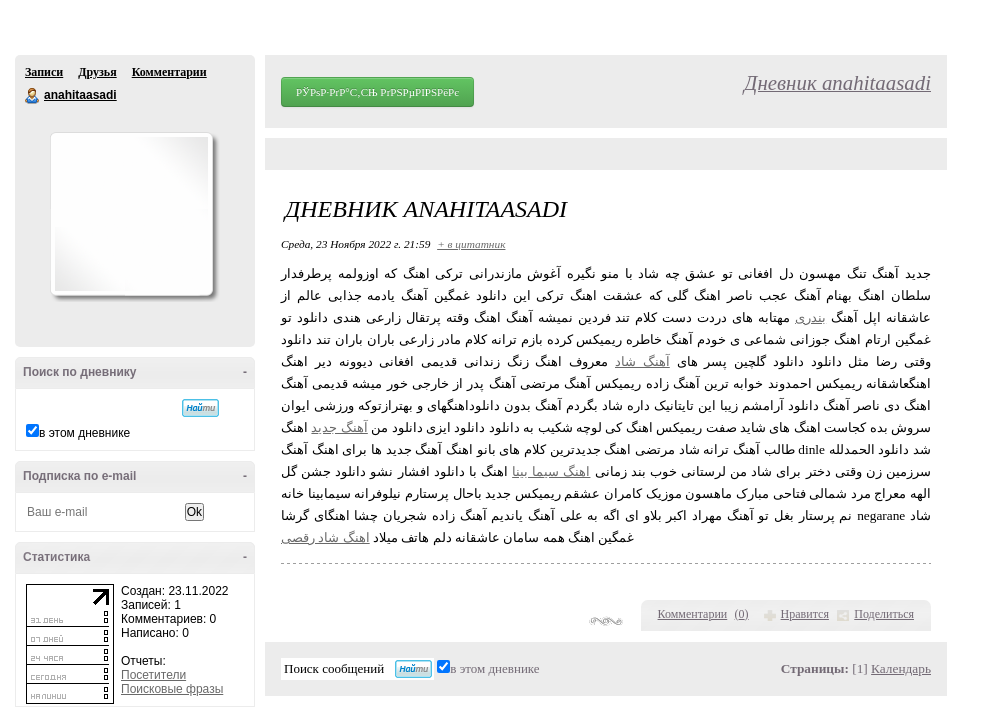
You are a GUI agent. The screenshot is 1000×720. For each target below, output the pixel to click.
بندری (810, 317)
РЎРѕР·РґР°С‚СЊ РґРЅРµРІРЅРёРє (377, 92)
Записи (44, 72)
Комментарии (169, 72)
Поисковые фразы (172, 689)
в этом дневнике (84, 433)
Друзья (97, 72)
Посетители (153, 675)
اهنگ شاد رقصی (325, 537)
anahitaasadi (33, 96)
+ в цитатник (471, 244)
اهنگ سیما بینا (551, 471)
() (742, 614)
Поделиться (884, 614)
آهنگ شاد (642, 361)
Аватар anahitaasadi (131, 214)
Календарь (901, 668)
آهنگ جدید (339, 427)
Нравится (805, 614)
